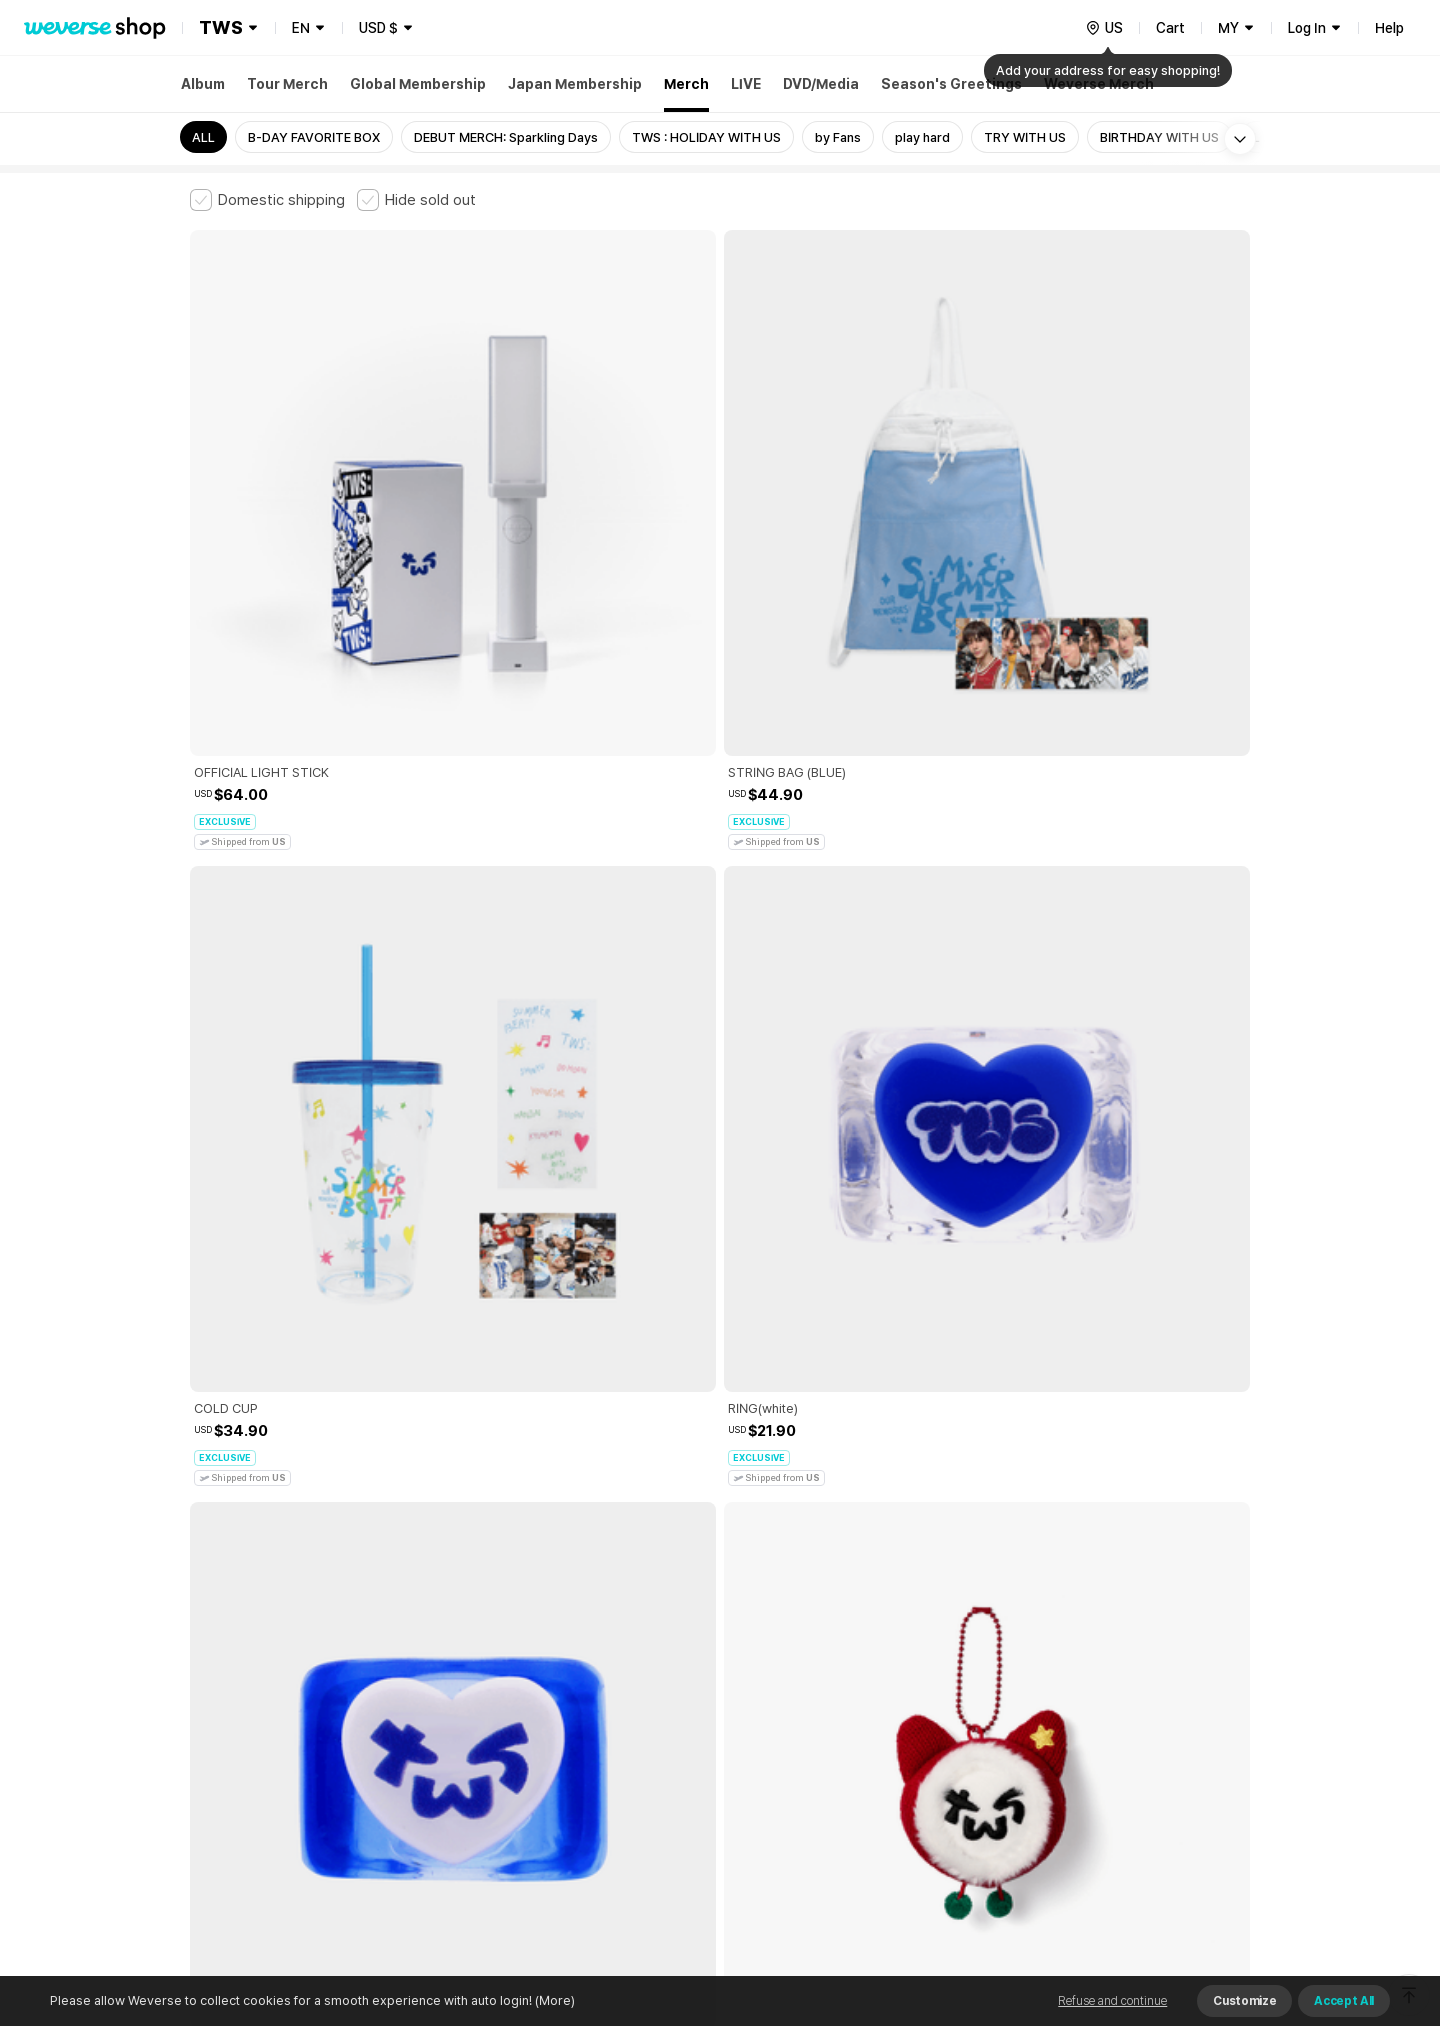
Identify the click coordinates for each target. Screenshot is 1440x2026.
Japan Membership (575, 84)
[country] (1104, 28)
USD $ (378, 28)
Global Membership (418, 84)
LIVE (746, 84)
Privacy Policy (815, 1691)
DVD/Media (821, 84)
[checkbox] (267, 200)
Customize (1244, 2001)
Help (1389, 28)
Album (203, 84)
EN (301, 28)
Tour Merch (287, 84)
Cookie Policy (917, 1691)
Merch (686, 84)
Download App (1199, 1897)
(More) (553, 2000)
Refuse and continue (1112, 2001)
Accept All (1344, 2001)
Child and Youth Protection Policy (656, 1691)
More (720, 1552)
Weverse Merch (1099, 84)
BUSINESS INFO (527, 1779)
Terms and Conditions (245, 1691)
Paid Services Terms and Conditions (435, 1691)
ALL (203, 137)
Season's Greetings (951, 84)
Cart (1170, 28)
